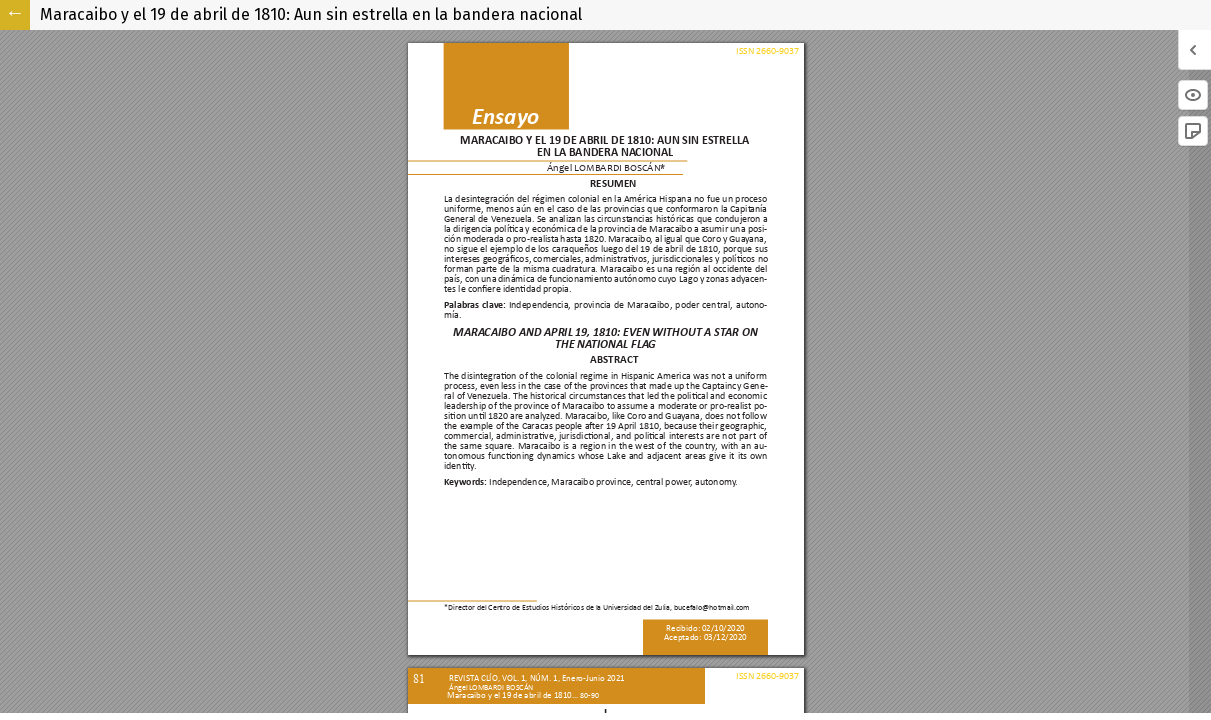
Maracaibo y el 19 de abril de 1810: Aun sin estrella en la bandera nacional (311, 14)
